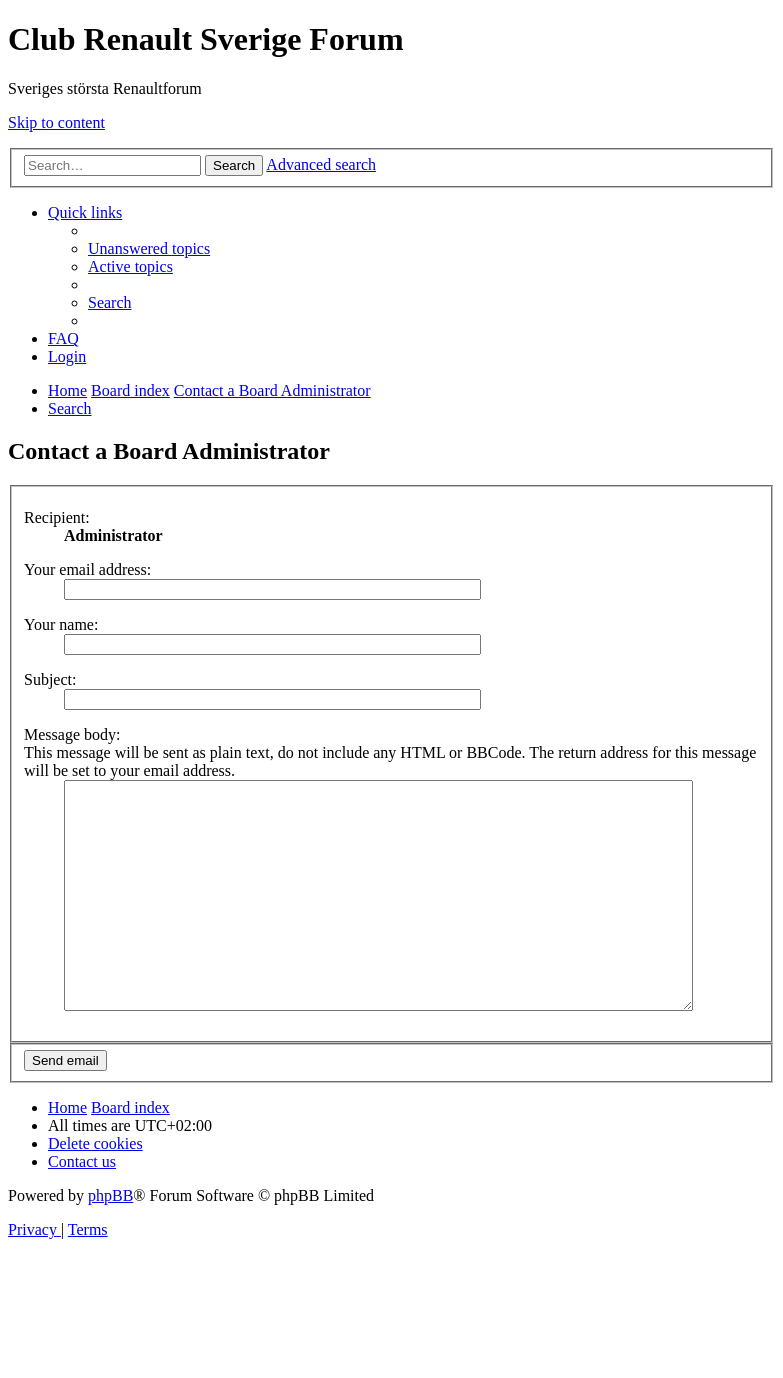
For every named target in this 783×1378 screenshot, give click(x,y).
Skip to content (56, 122)
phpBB (110, 1240)
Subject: (50, 679)
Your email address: (87, 569)
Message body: (72, 734)
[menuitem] (149, 248)
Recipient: (57, 517)
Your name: (61, 624)
